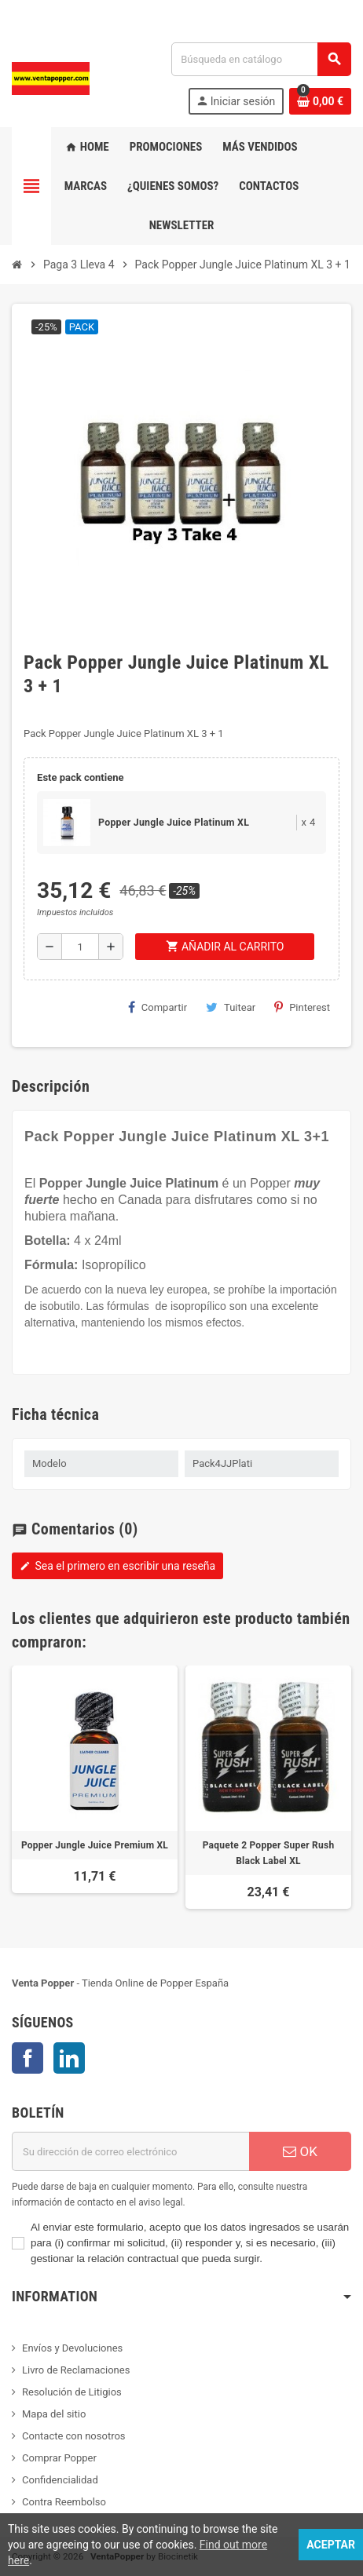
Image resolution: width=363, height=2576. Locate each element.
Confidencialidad (60, 2480)
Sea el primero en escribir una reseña (117, 1566)
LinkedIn (69, 2058)
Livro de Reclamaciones (76, 2370)
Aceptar (330, 2544)
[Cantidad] (80, 946)
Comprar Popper (59, 2458)
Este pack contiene (80, 777)
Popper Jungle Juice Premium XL (94, 1845)
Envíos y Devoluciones (72, 2348)
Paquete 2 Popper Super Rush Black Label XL (269, 1853)
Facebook (27, 2058)
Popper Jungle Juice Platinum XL (173, 822)
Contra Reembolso (64, 2502)
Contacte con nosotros (74, 2436)
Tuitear (230, 1007)
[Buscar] (260, 59)
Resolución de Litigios (72, 2392)
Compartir (157, 1007)
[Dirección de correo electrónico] (130, 2151)
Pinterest (302, 1007)
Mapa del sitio (54, 2414)
